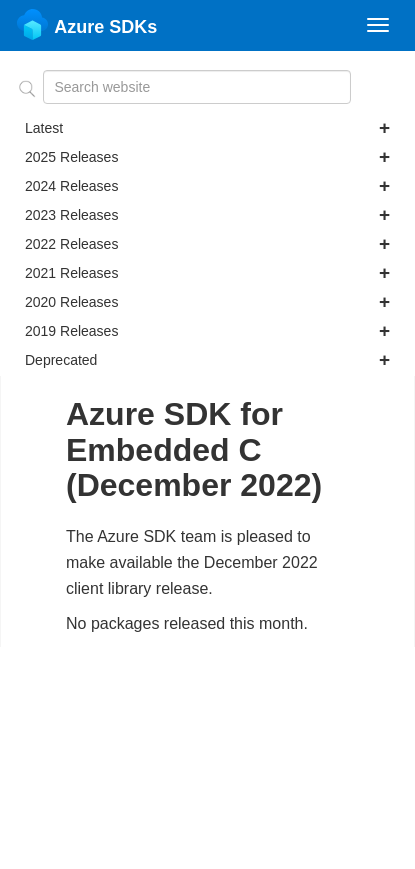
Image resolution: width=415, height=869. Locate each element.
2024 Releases (207, 186)
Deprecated (207, 360)
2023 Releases (207, 215)
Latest (207, 128)
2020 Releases (207, 302)
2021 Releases (207, 273)
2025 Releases (207, 157)
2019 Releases (207, 331)
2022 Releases (207, 244)
